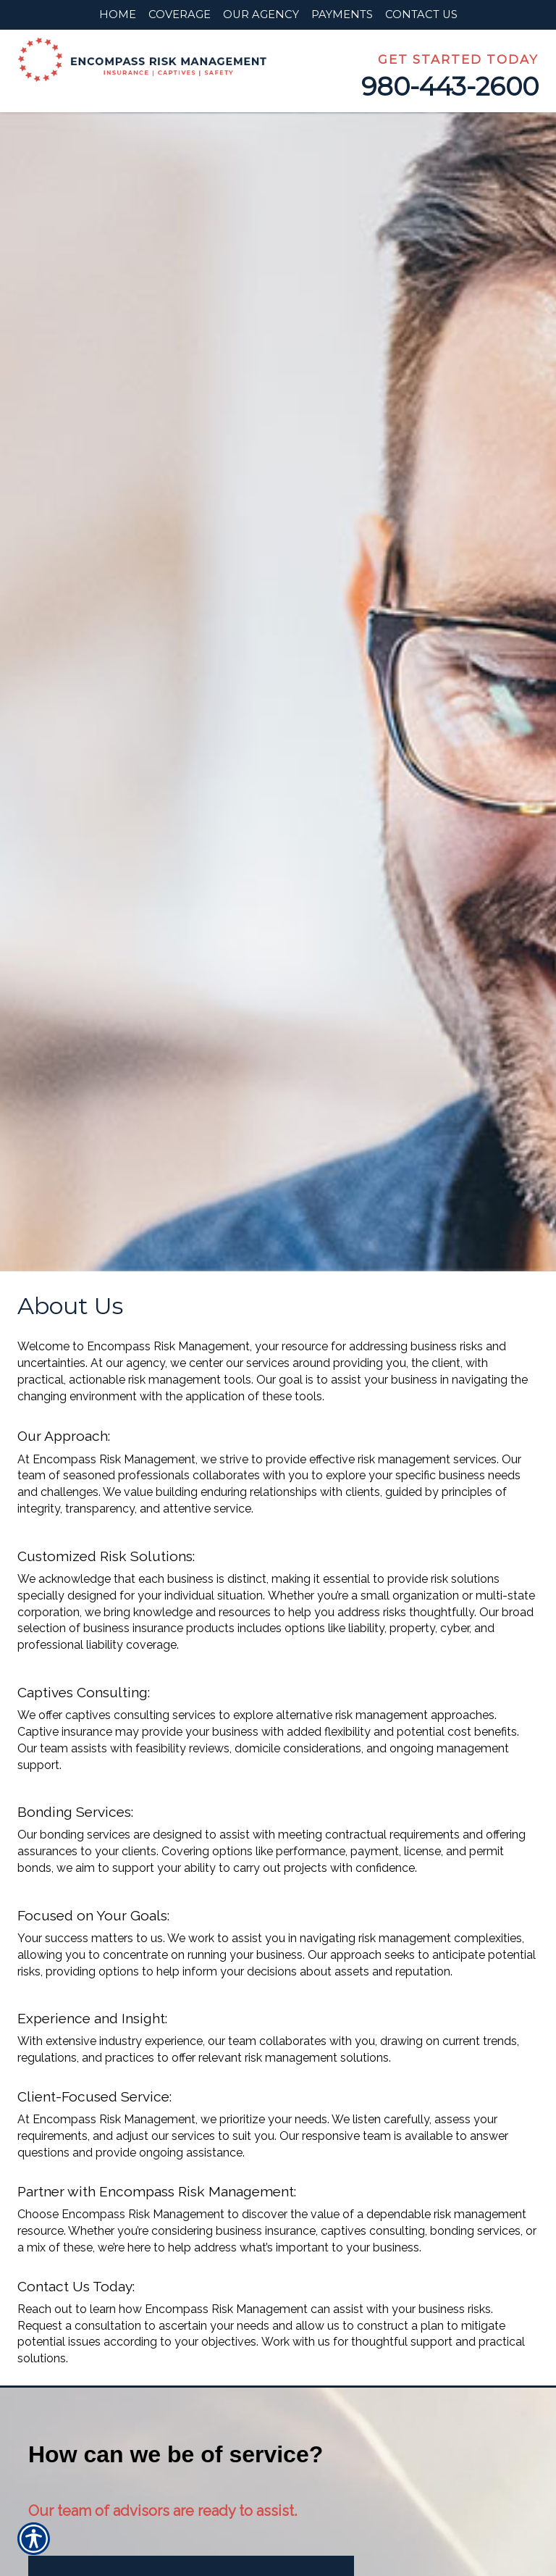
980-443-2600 (450, 86)
